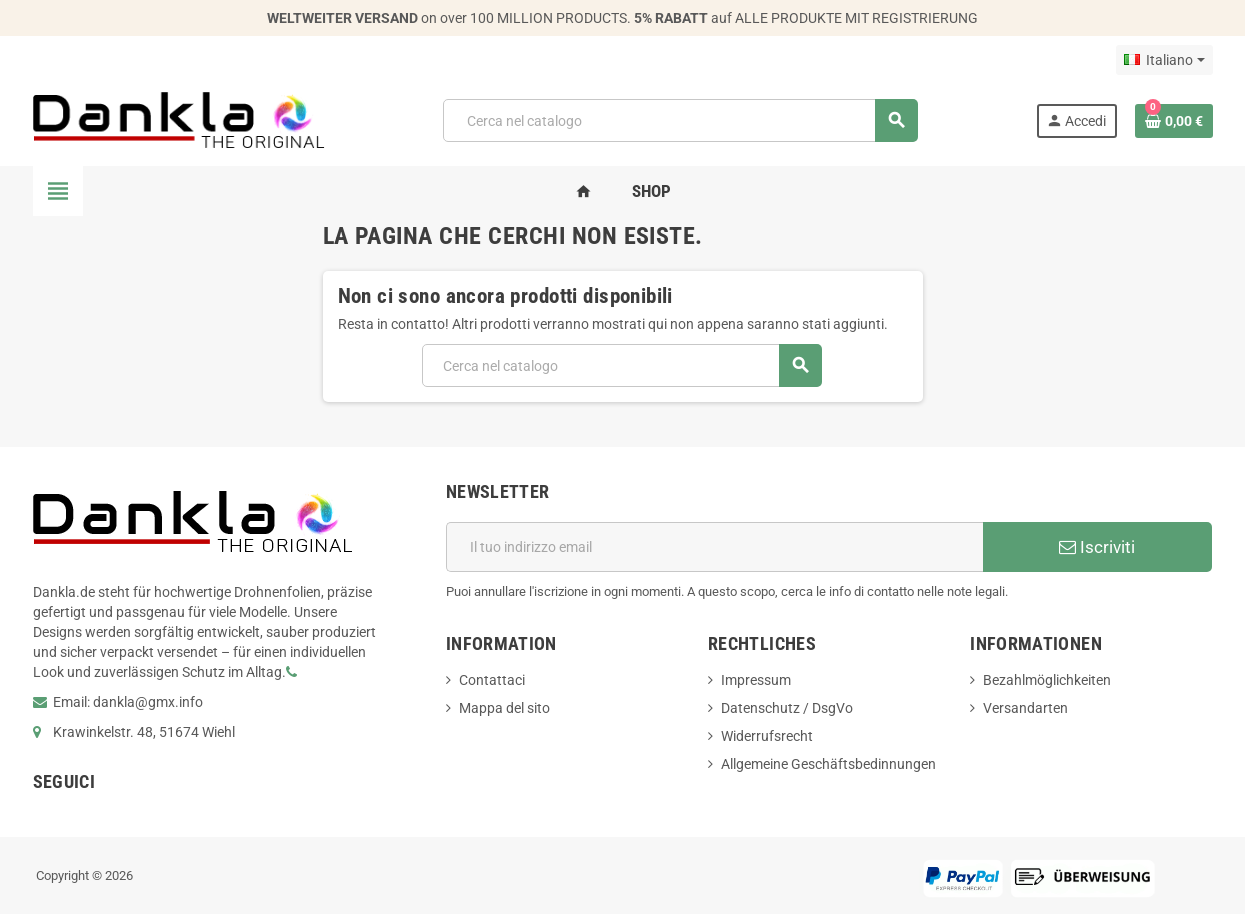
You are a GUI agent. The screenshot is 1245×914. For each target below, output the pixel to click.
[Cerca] (680, 120)
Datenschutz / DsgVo (787, 708)
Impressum (756, 680)
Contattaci (492, 680)
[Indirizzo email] (714, 547)
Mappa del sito (504, 708)
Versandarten (1025, 708)
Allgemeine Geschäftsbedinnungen (828, 764)
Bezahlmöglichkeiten (1047, 680)
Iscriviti (1097, 547)
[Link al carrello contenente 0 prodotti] (1174, 121)
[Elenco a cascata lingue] (1164, 60)
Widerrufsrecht (767, 736)
